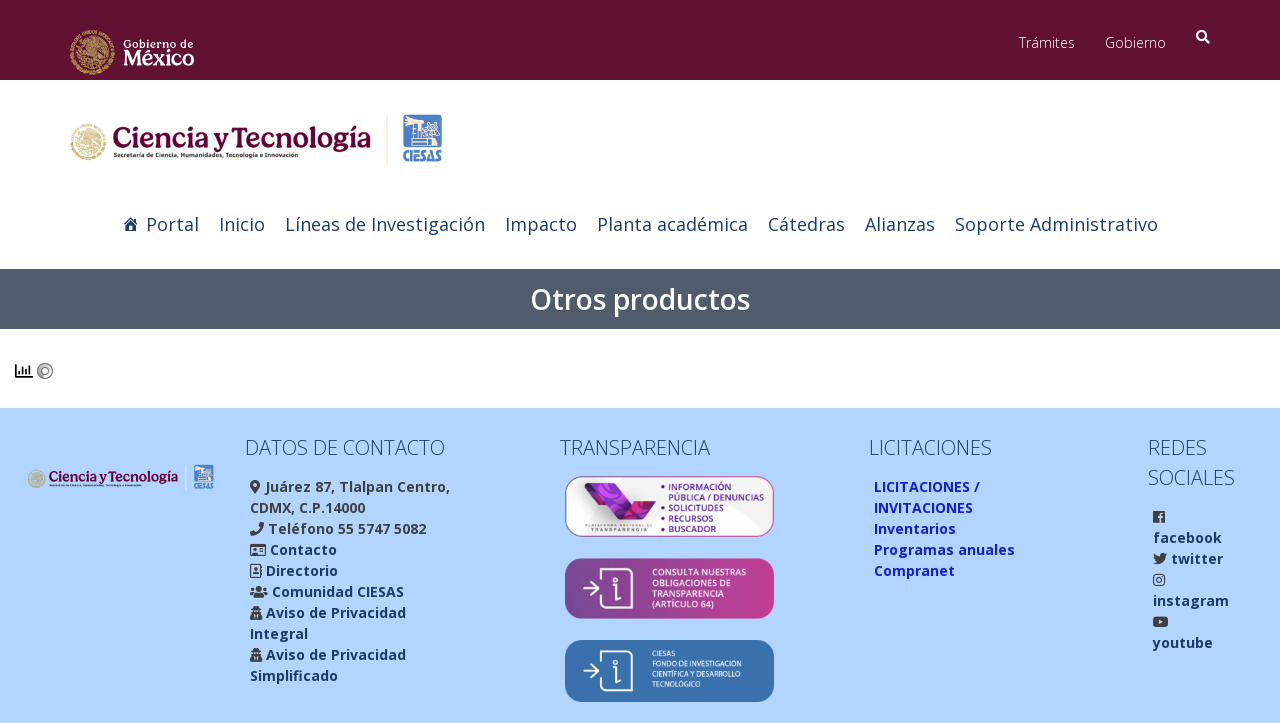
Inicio (242, 224)
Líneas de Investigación (385, 224)
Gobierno (1135, 42)
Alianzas (900, 224)
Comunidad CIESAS (336, 591)
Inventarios (915, 528)
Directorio (300, 570)
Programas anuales (944, 549)
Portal (172, 224)
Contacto (301, 549)
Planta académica (672, 224)
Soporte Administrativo (1056, 224)
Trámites (1047, 42)
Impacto (541, 224)
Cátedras (806, 224)
